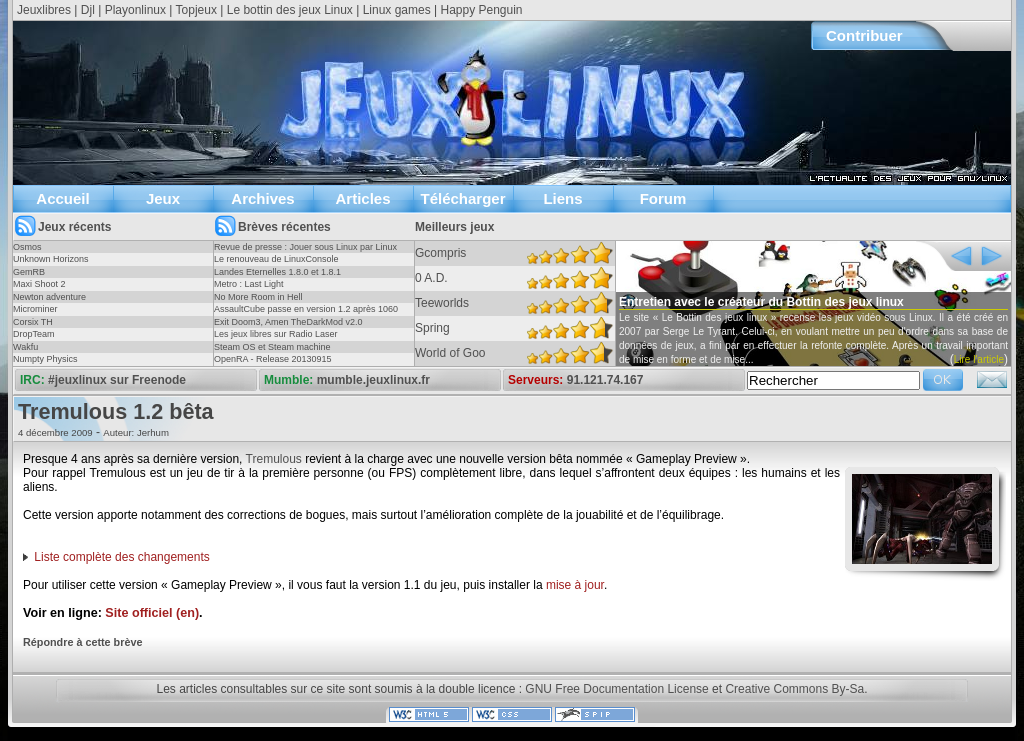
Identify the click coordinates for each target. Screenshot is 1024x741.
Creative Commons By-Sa (794, 689)
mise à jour (575, 585)
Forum (663, 198)
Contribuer (864, 35)
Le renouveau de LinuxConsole (276, 259)
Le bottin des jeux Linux (290, 10)
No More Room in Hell (258, 297)
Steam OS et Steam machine (272, 347)
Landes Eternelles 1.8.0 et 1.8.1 (277, 272)
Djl (88, 10)
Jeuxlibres (44, 10)
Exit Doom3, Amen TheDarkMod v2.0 (288, 322)
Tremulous (274, 459)
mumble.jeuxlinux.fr (373, 380)
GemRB (29, 272)
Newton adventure (49, 297)
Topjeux (196, 10)
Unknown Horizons (51, 259)
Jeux (163, 198)
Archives (262, 198)
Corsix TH (33, 322)
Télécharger (462, 198)
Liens (562, 198)
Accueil (62, 198)
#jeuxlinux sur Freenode (117, 380)
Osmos (27, 247)
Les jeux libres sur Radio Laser (276, 334)
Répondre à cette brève (82, 642)
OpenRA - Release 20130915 (273, 359)
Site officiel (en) (152, 613)
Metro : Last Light (249, 284)
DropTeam (34, 334)
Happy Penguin (481, 10)
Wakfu (25, 347)
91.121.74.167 (605, 380)
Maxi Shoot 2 (39, 284)
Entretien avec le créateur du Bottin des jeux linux (761, 302)
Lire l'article (979, 359)
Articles (362, 198)
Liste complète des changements (121, 557)
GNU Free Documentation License (616, 689)
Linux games (397, 10)
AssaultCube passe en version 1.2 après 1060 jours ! (306, 315)
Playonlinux (135, 10)
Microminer (35, 309)
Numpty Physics (45, 359)
